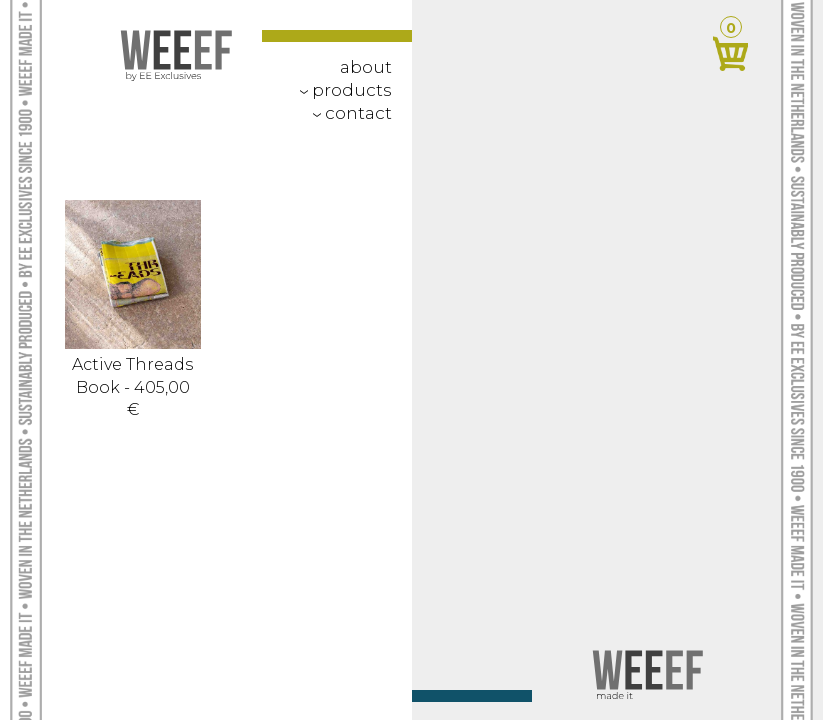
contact (348, 113)
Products (341, 90)
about (366, 67)
